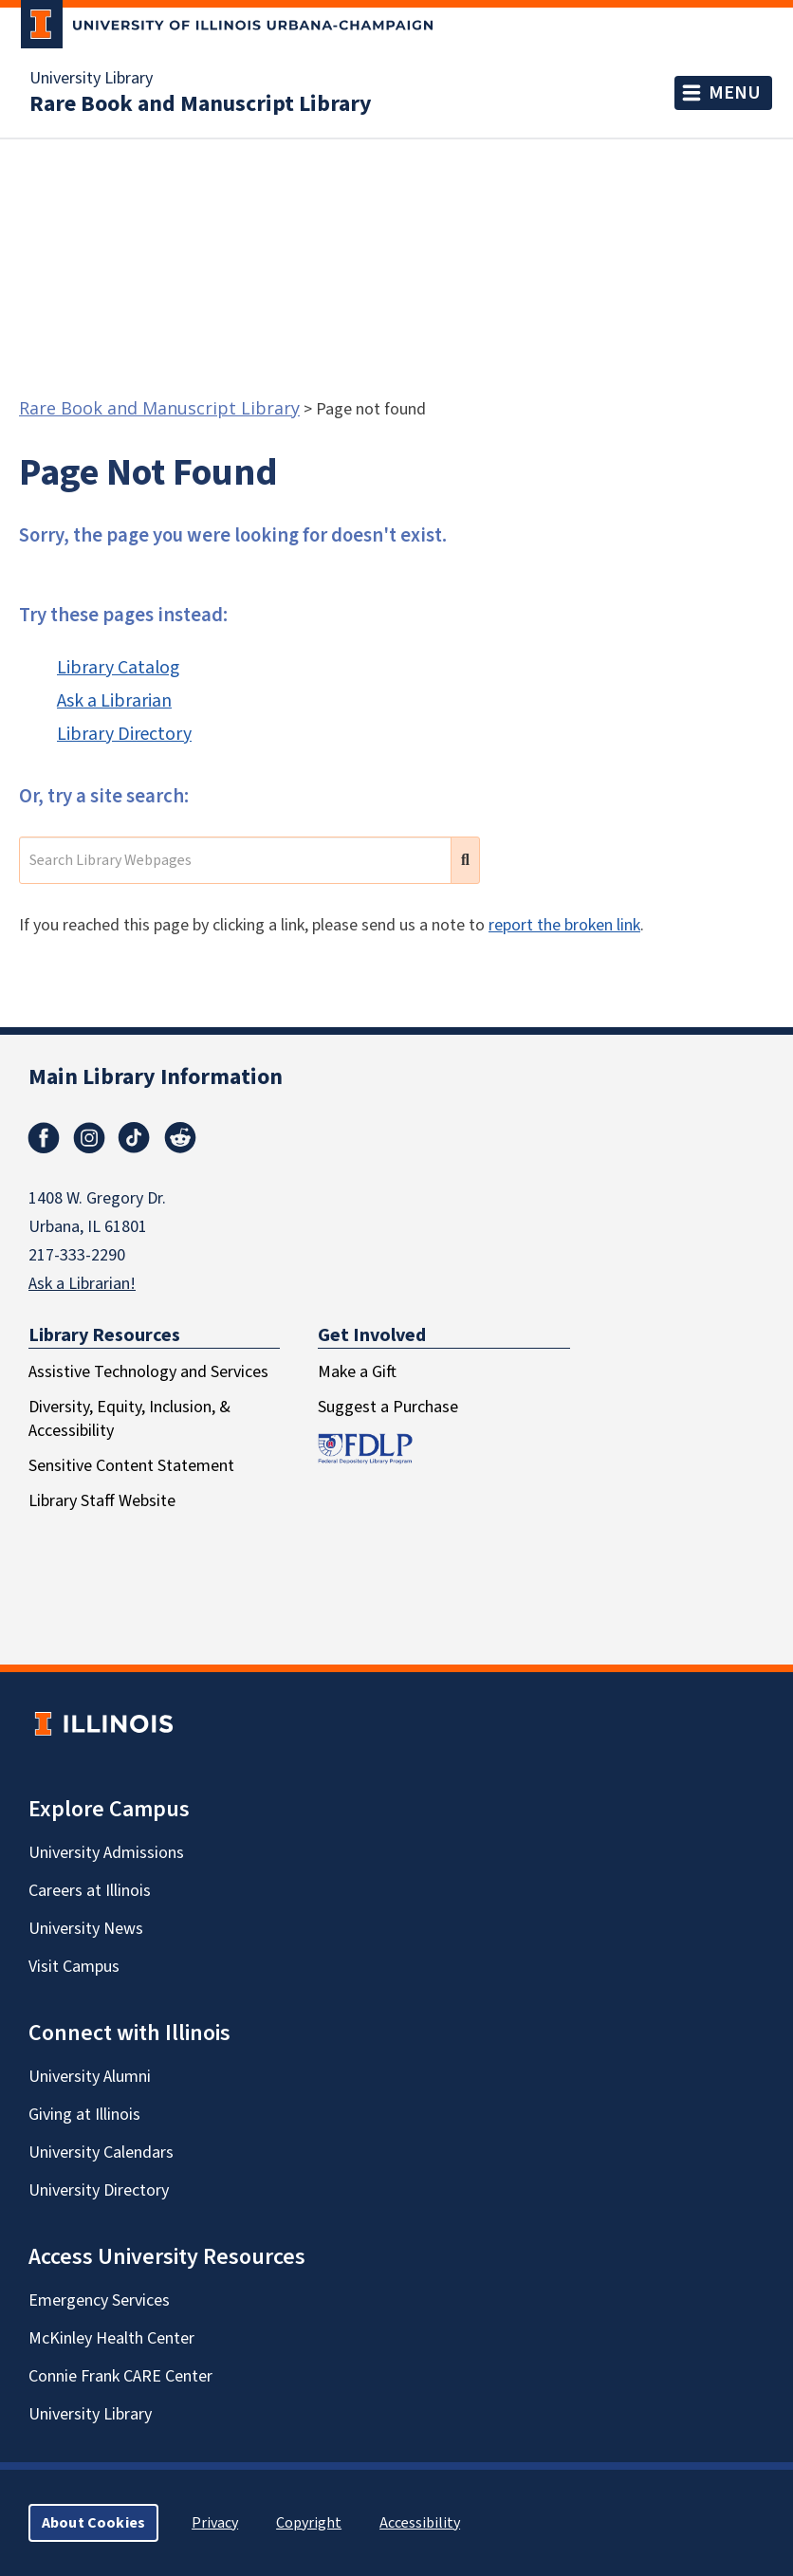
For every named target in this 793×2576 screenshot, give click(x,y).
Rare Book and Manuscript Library (200, 104)
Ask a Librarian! (82, 1284)
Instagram (89, 1138)
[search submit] (465, 860)
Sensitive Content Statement (131, 1466)
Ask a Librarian (114, 701)
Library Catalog (118, 667)
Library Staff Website (101, 1501)
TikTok (135, 1138)
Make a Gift (357, 1372)
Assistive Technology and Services (148, 1372)
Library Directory (124, 734)
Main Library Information (155, 1077)
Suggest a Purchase (388, 1407)
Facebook (44, 1138)
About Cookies (93, 2522)
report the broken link (564, 925)
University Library (91, 78)
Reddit (180, 1138)
